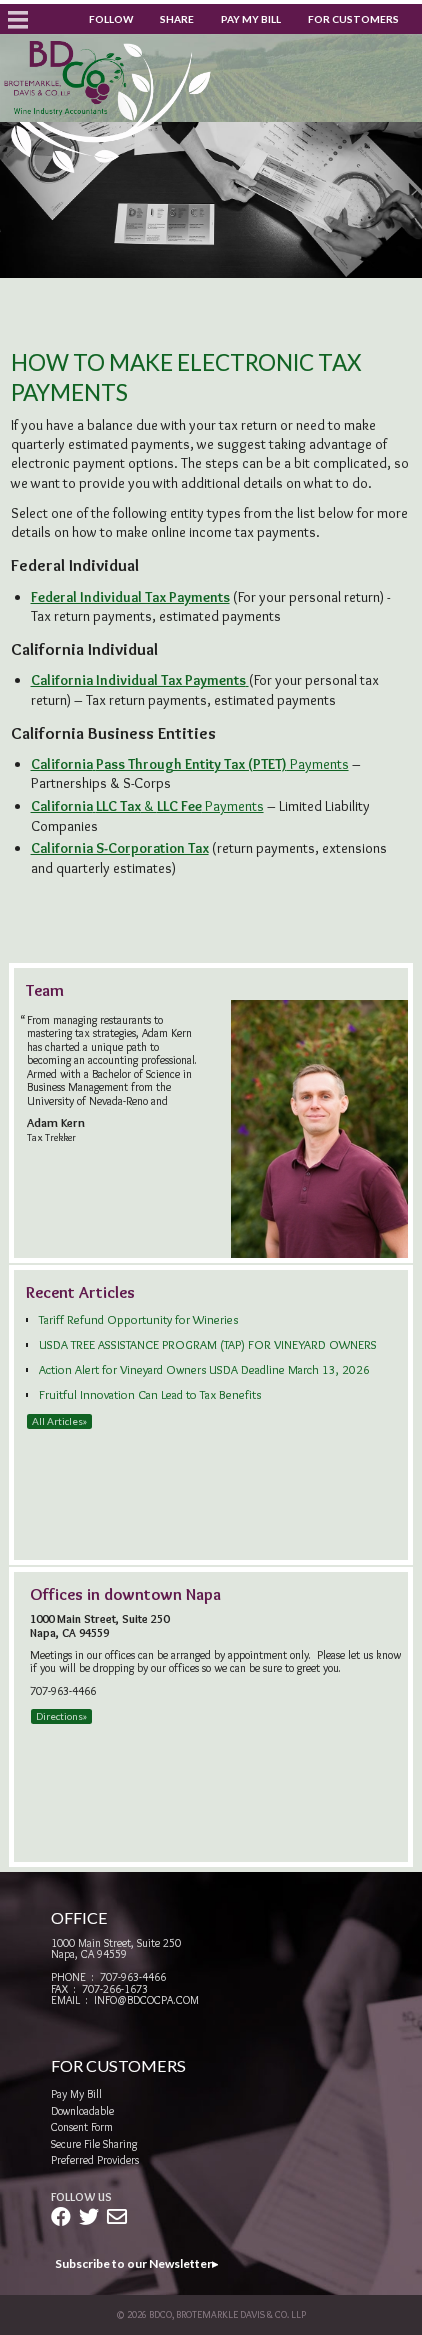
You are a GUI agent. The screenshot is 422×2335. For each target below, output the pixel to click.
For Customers (353, 19)
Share (177, 19)
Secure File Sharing (94, 2144)
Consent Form (82, 2127)
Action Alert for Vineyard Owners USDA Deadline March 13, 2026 (204, 1369)
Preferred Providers (95, 2160)
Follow (111, 19)
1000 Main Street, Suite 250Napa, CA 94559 (116, 1948)
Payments (190, 764)
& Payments (147, 806)
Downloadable (82, 2111)
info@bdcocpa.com (146, 2000)
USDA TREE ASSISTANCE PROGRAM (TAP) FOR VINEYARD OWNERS (208, 1344)
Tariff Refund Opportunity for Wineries (138, 1319)
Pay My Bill (251, 19)
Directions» (61, 1716)
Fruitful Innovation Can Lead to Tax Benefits (150, 1394)
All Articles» (59, 1421)
